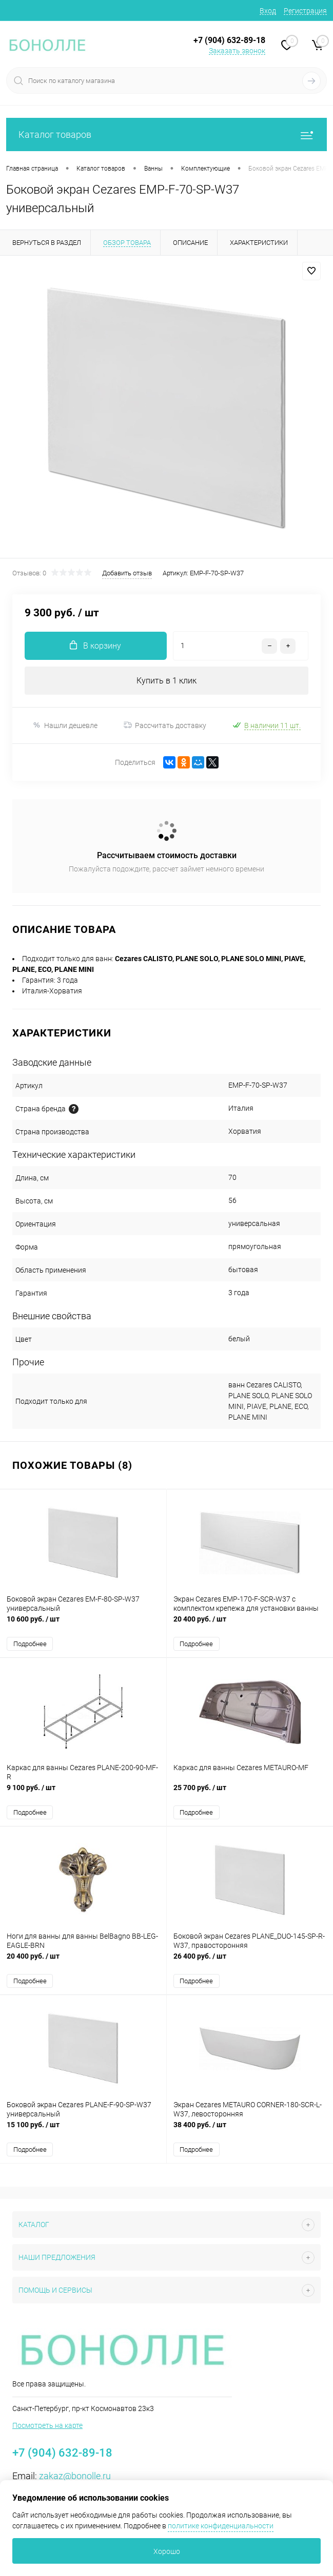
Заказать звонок (237, 51)
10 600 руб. (83, 1624)
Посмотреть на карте (47, 2425)
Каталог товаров (166, 134)
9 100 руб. (83, 1792)
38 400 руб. (250, 2130)
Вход (268, 11)
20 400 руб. (250, 1624)
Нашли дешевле (64, 725)
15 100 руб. (83, 2130)
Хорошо (166, 2551)
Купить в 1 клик (166, 680)
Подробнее (30, 1644)
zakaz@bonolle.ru (75, 2475)
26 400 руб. (250, 1961)
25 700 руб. (250, 1792)
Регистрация (305, 11)
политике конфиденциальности (220, 2526)
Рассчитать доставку (165, 725)
